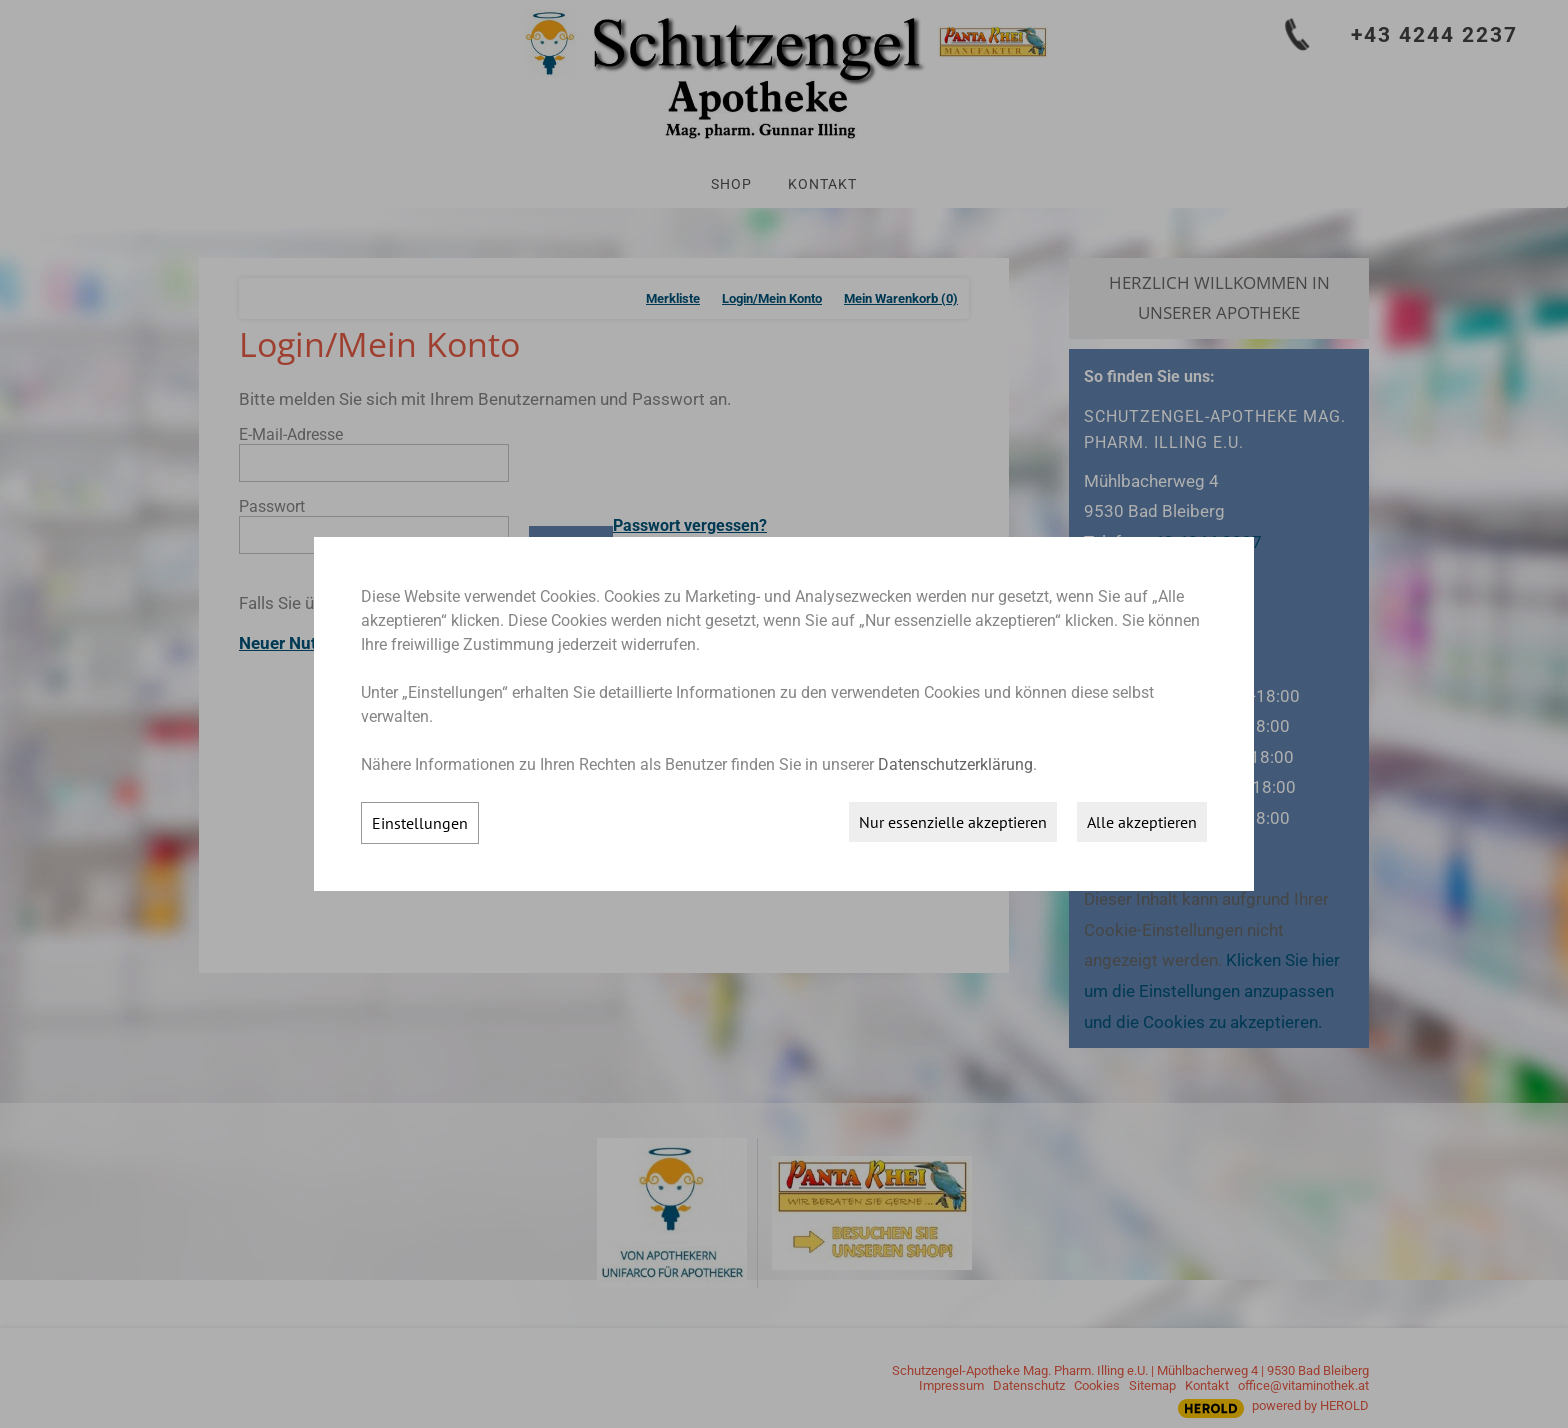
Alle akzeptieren (1142, 822)
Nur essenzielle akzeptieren (953, 822)
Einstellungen (420, 823)
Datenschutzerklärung (955, 764)
